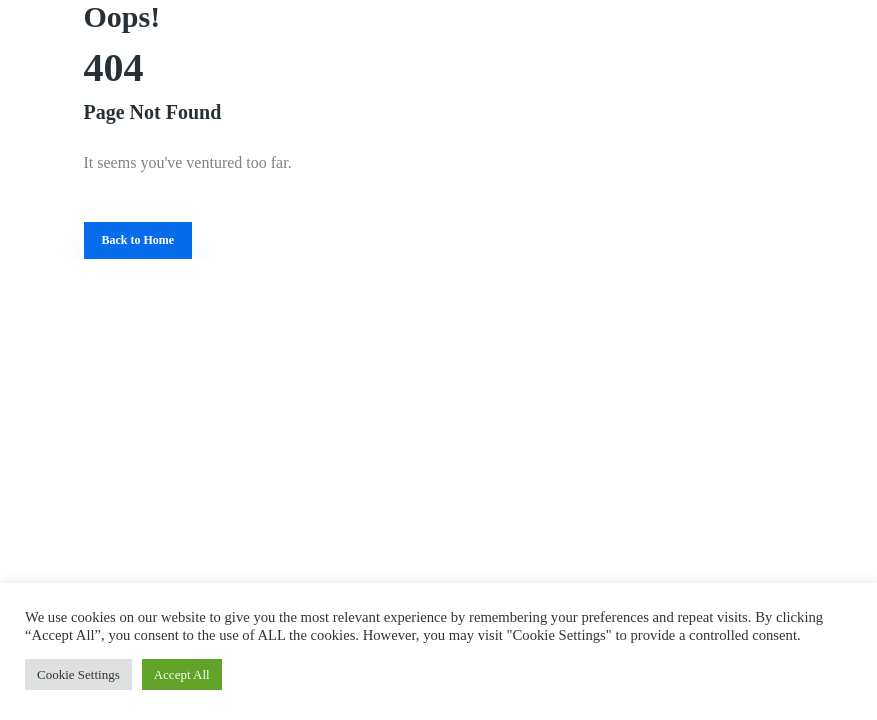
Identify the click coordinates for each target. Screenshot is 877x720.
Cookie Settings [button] (78, 674)
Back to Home (138, 240)
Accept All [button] (182, 674)
